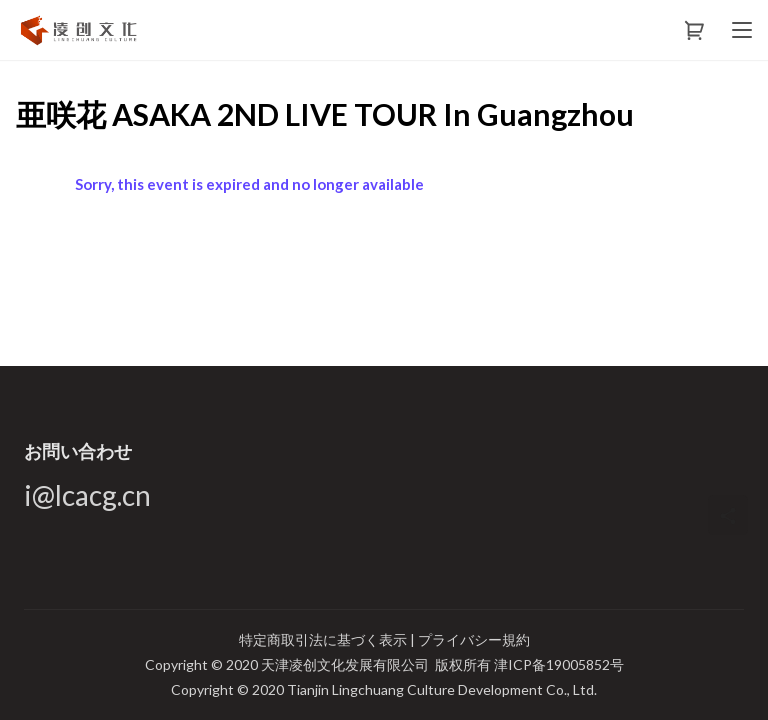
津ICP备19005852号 (559, 664)
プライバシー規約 (474, 639)
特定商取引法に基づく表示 (324, 639)
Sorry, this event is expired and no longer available (249, 184)
